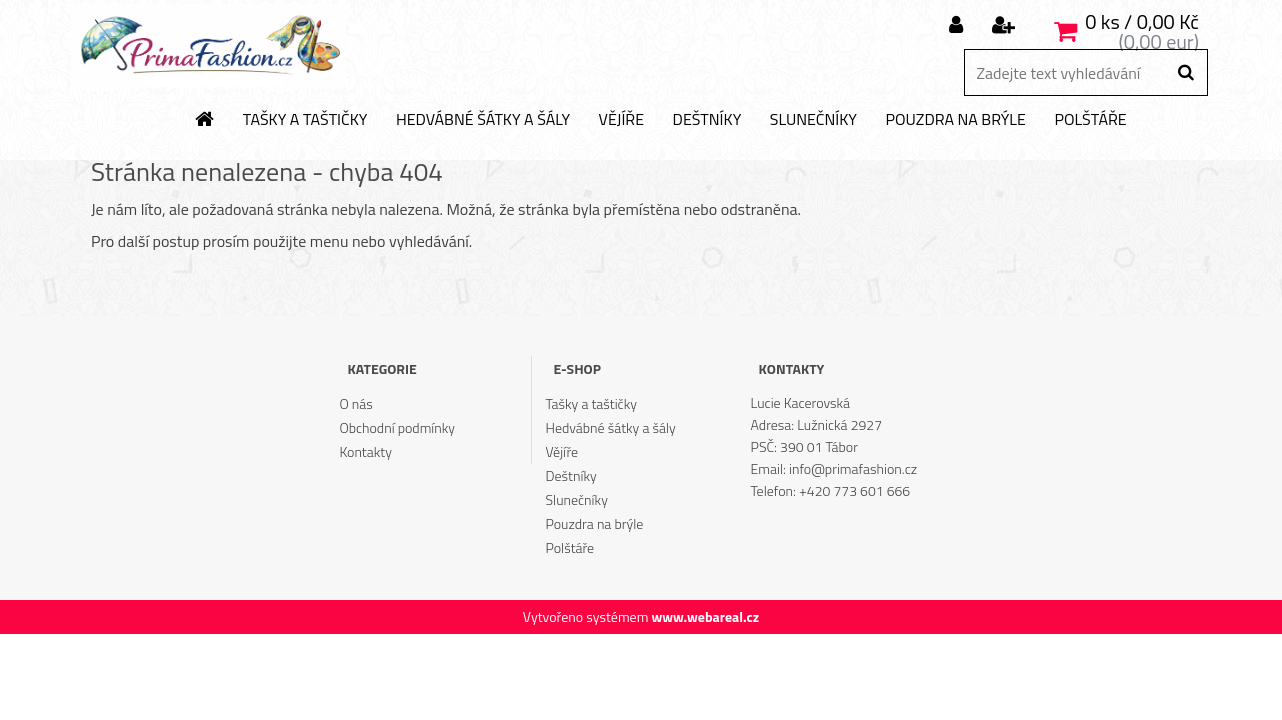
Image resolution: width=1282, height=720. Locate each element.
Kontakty (365, 451)
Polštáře (1090, 120)
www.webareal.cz (705, 616)
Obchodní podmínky (397, 427)
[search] (1185, 73)
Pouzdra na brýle (955, 120)
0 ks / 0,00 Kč (1142, 21)
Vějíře (621, 120)
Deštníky (707, 120)
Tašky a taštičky (305, 120)
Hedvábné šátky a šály (483, 120)
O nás (355, 403)
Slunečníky (813, 120)
